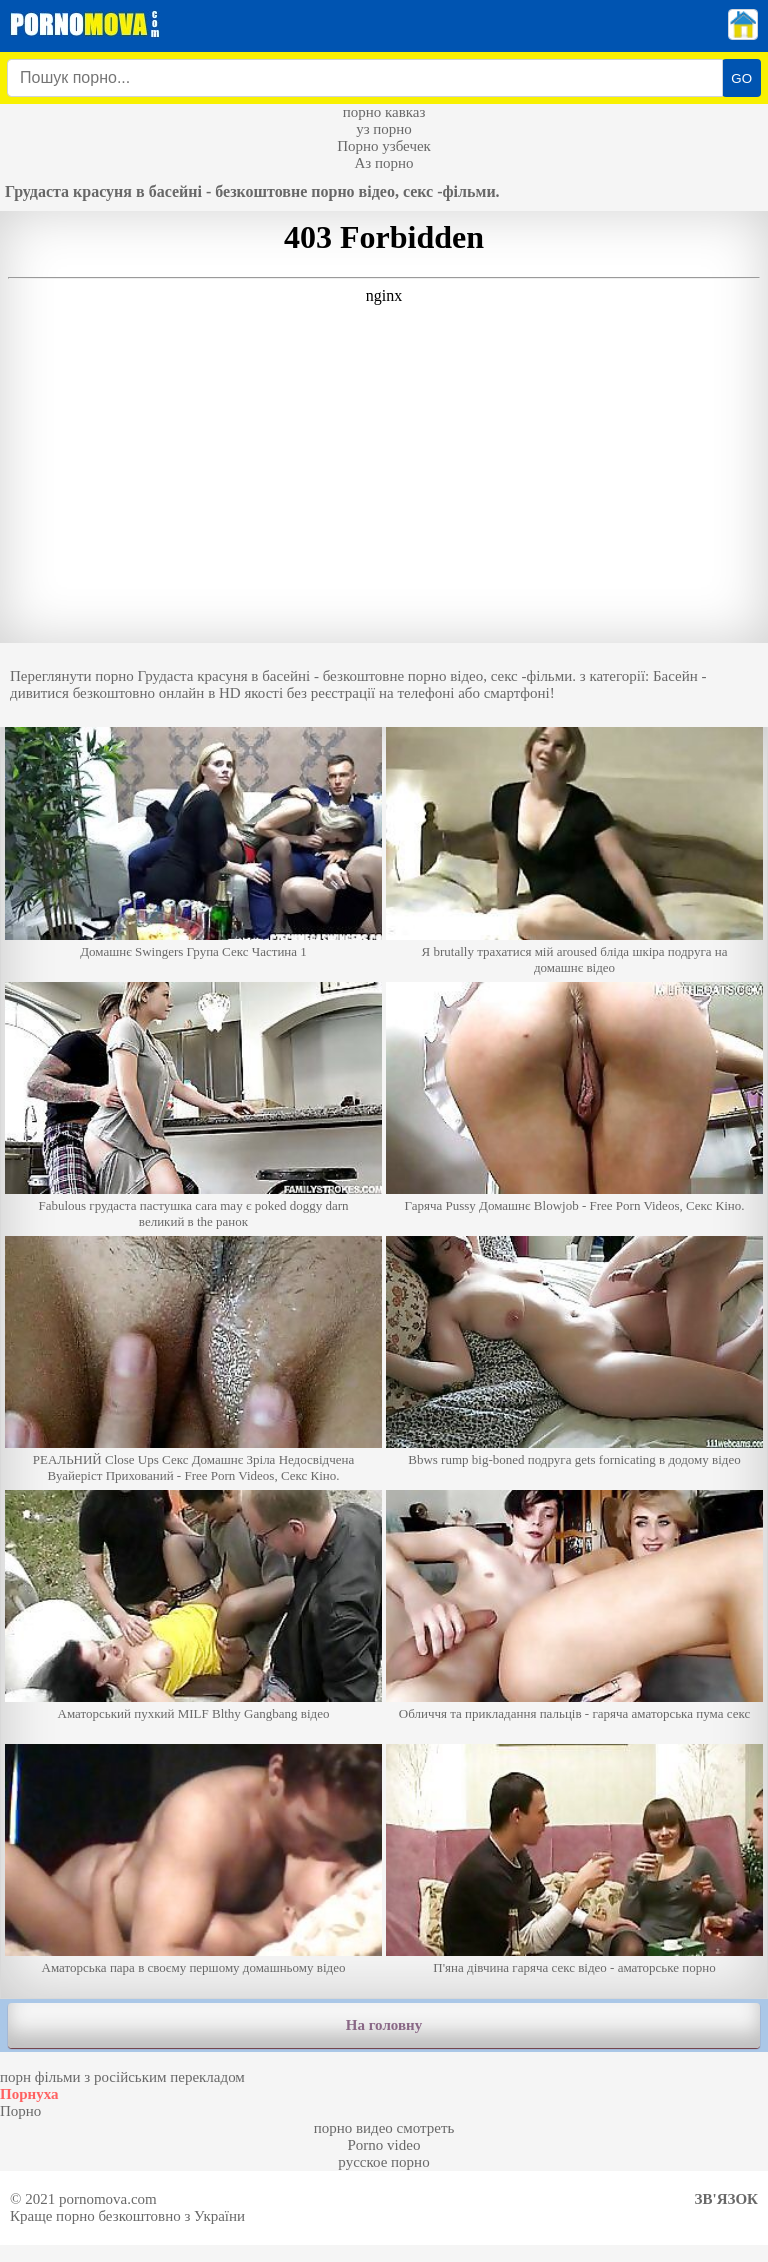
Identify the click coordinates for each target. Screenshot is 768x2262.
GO (741, 78)
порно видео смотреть (384, 2128)
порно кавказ (384, 112)
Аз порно (383, 163)
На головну (384, 2025)
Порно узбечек (384, 146)
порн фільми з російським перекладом (122, 2077)
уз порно (384, 129)
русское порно (383, 2162)
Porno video (384, 2145)
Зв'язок (726, 2199)
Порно (20, 2111)
